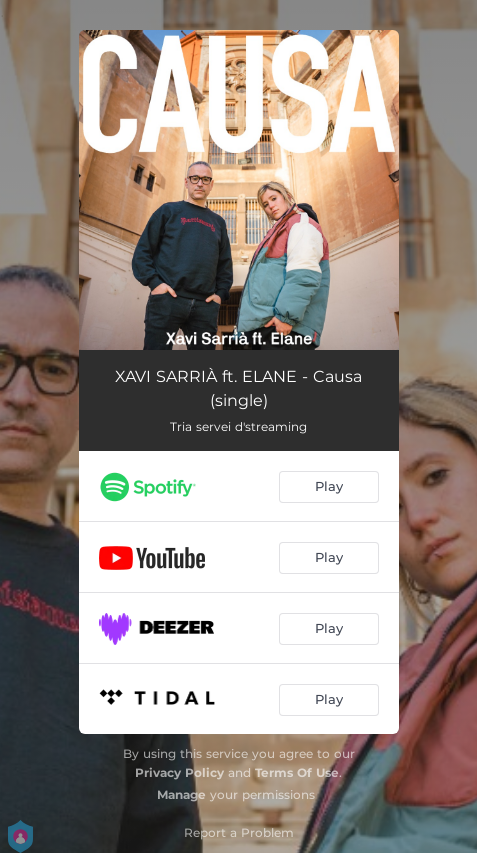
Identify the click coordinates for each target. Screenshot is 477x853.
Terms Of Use (297, 772)
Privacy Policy (179, 772)
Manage (181, 794)
